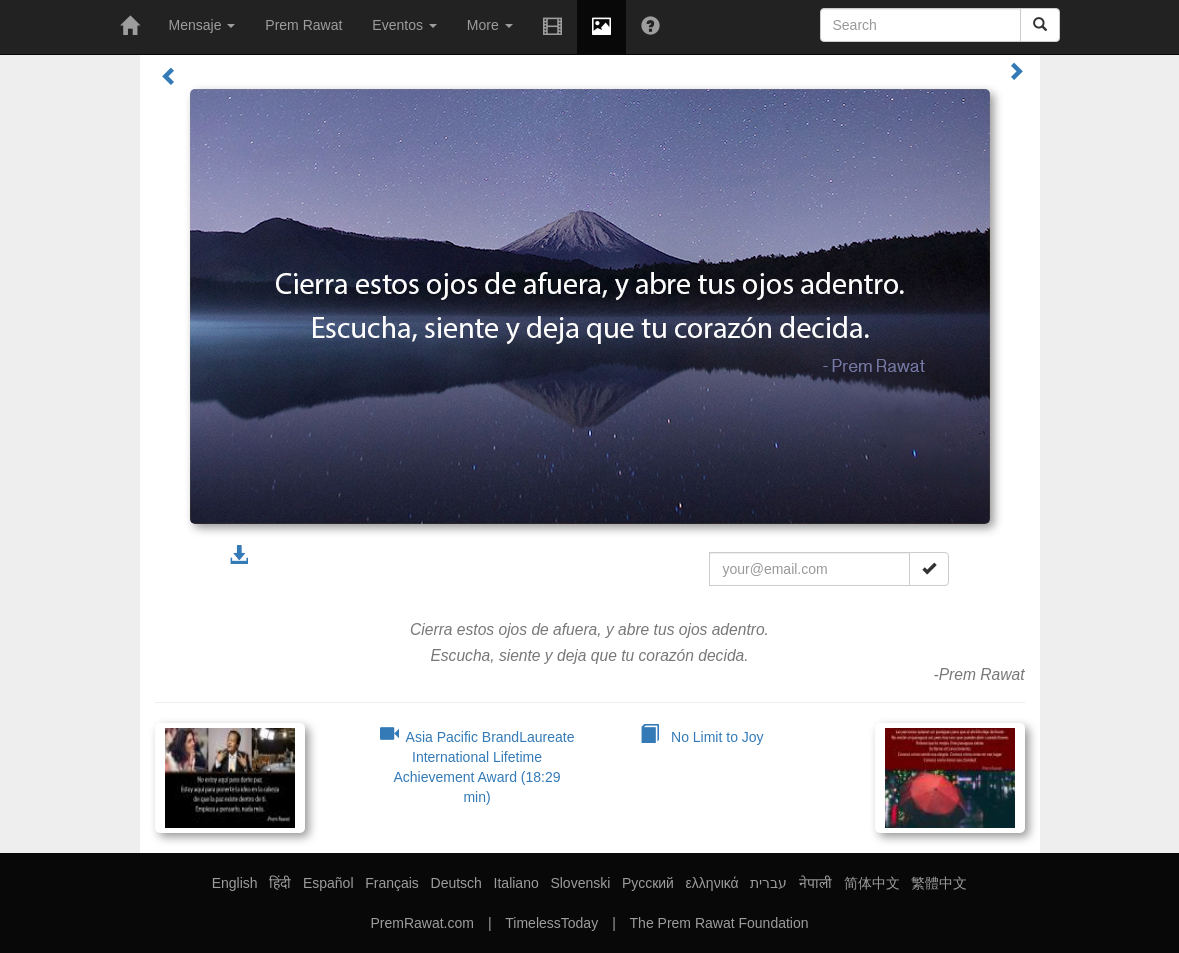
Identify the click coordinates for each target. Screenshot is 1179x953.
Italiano (516, 883)
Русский (648, 883)
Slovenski (580, 883)
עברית (768, 883)
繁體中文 (939, 883)
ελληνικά (712, 883)
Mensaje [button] (202, 25)
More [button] (490, 25)
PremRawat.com (421, 923)
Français (392, 883)
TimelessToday (551, 923)
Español (328, 883)
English (235, 883)
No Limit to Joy (701, 737)
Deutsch (456, 883)
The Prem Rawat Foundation (719, 923)
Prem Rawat (303, 25)
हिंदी (280, 883)
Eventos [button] (404, 25)
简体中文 (872, 883)
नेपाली (815, 883)
